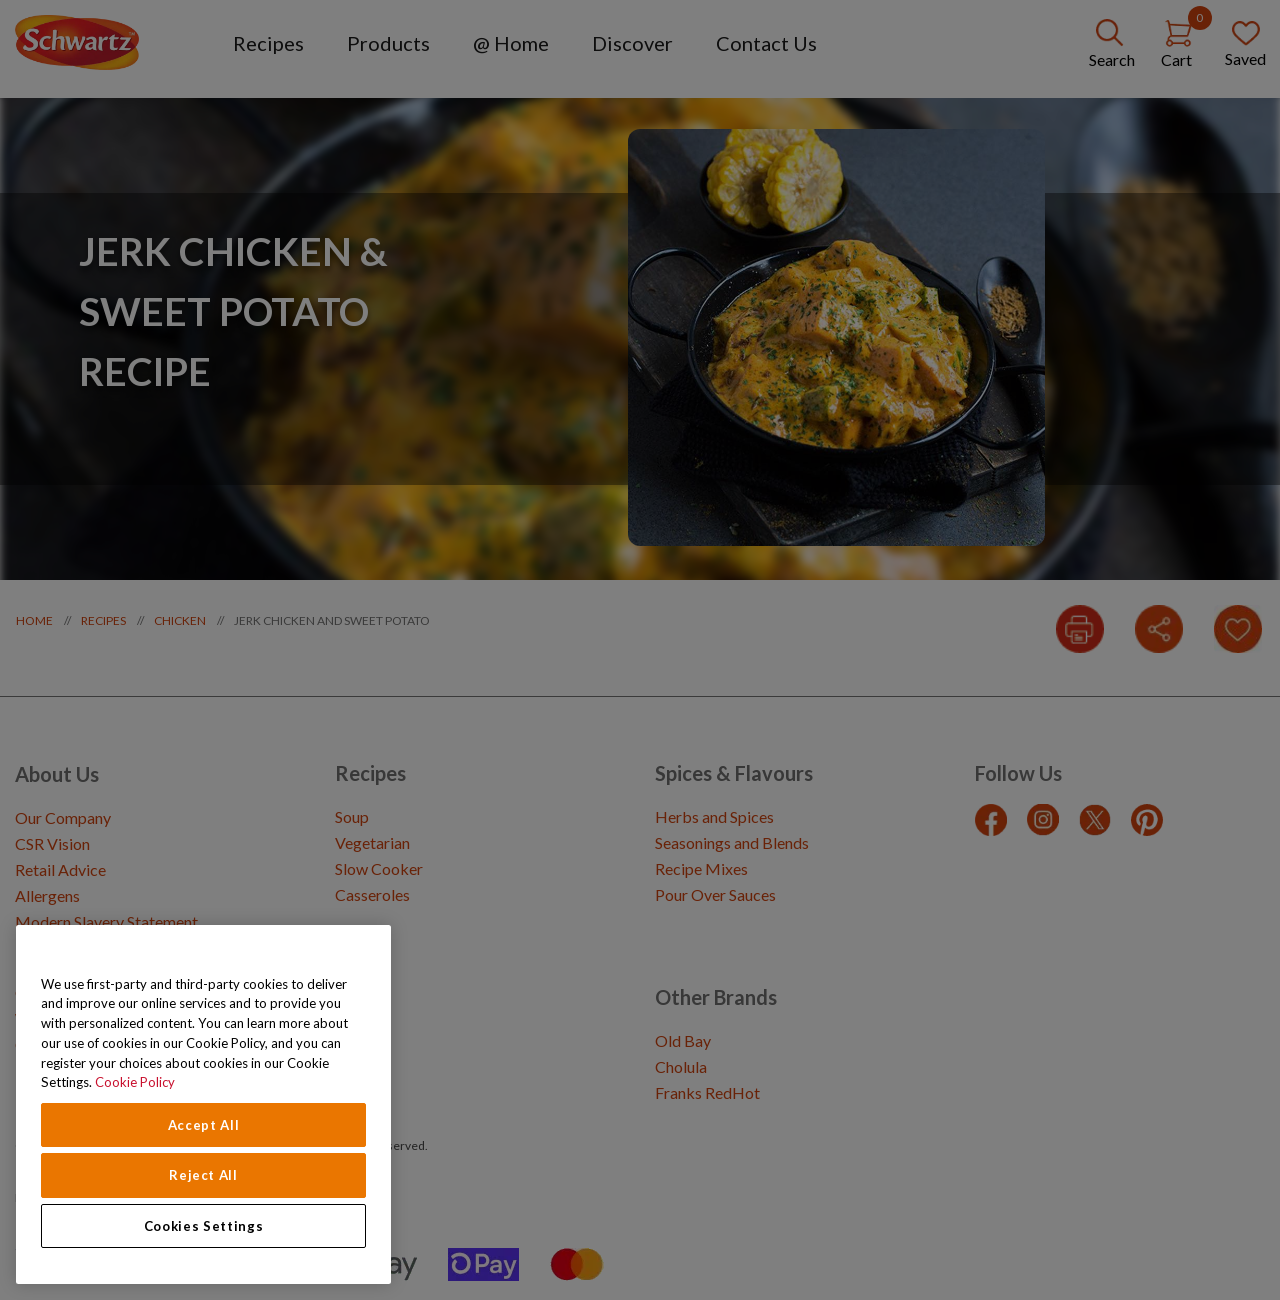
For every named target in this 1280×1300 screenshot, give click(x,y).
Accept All (204, 1125)
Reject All (203, 1175)
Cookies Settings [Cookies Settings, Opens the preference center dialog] (204, 1226)
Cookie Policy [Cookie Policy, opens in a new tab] (135, 1082)
